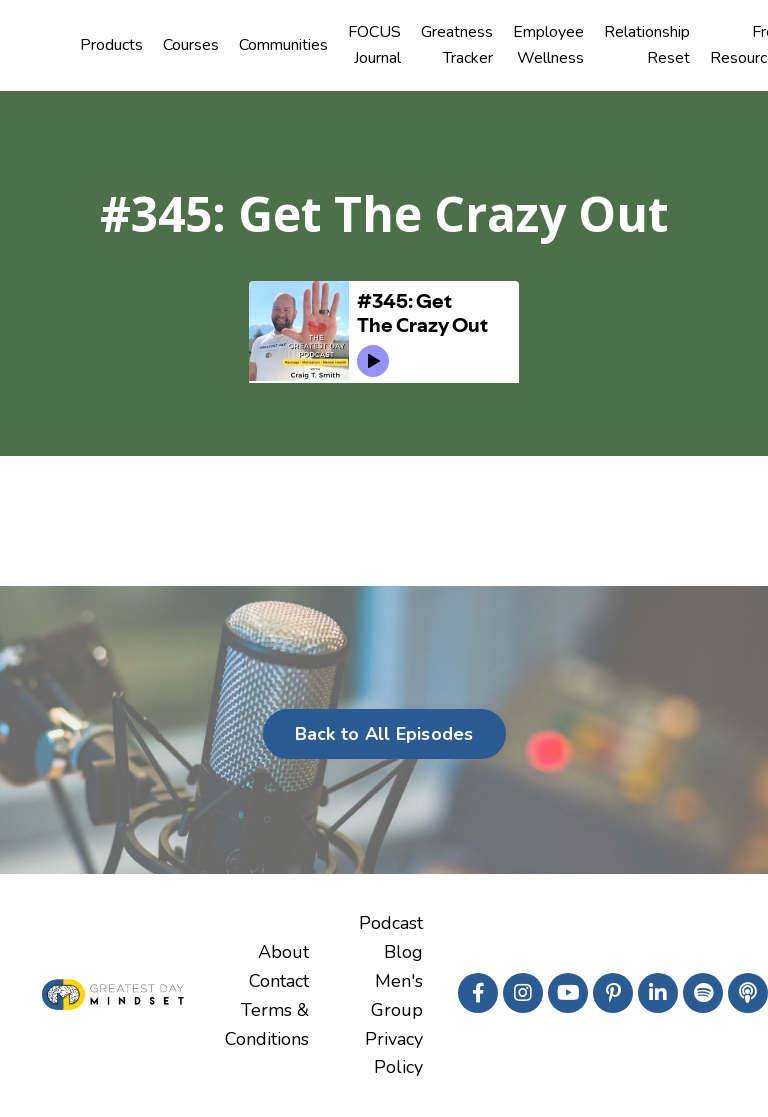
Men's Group (397, 995)
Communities (283, 45)
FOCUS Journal (374, 45)
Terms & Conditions (267, 1024)
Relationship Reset (647, 45)
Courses (191, 45)
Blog (403, 952)
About (283, 952)
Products (111, 45)
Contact (279, 981)
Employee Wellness (548, 45)
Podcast (391, 923)
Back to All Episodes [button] (384, 734)
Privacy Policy (394, 1053)
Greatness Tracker (457, 45)
